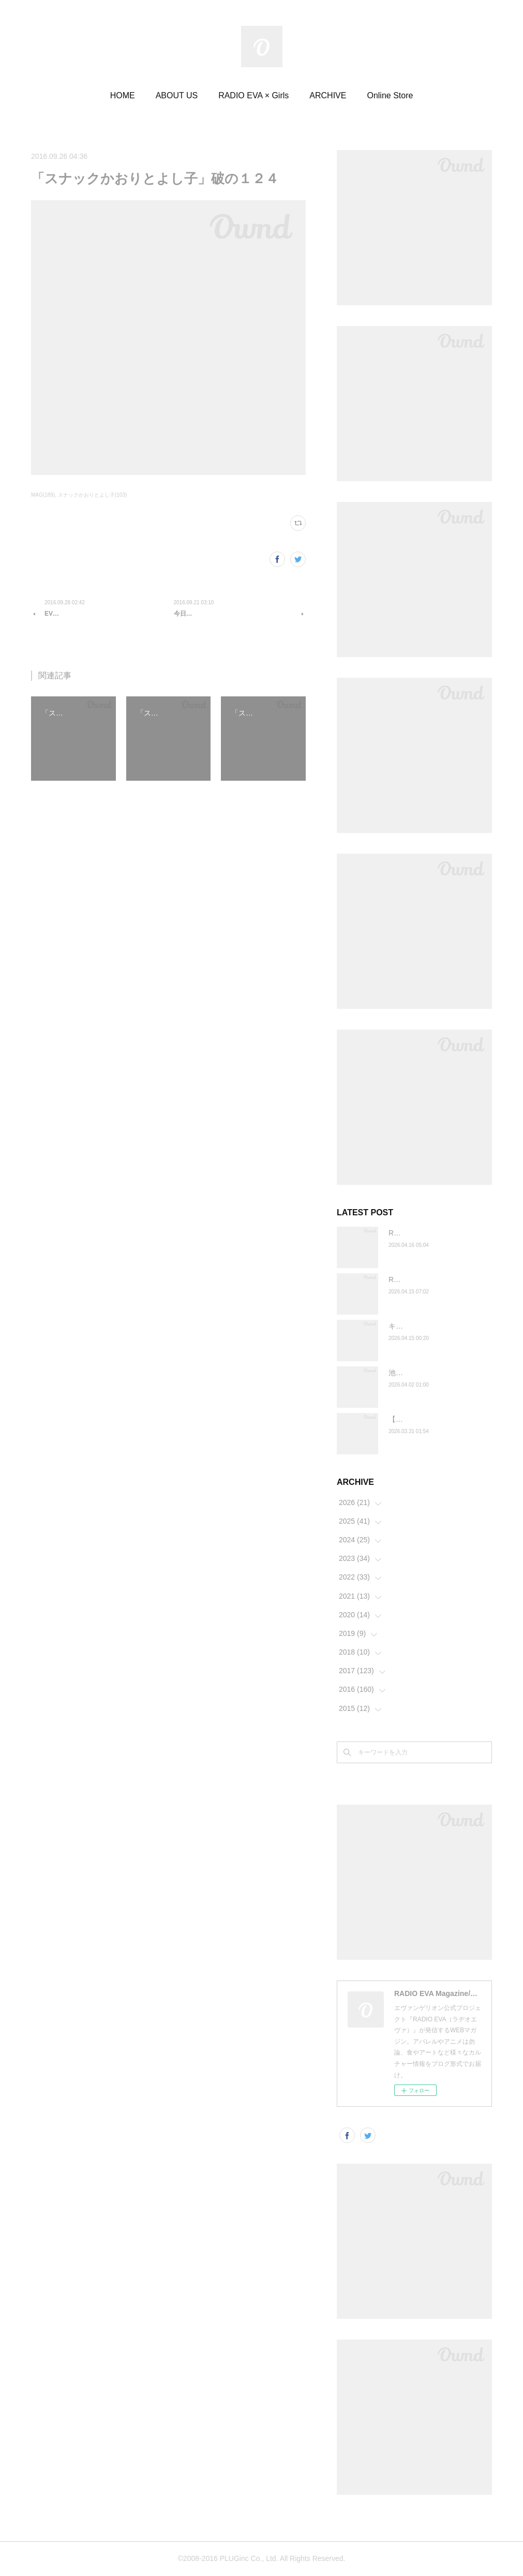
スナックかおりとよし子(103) (92, 495)
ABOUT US (177, 95)
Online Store (390, 95)
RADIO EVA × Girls (253, 95)
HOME (122, 95)
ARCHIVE (327, 95)
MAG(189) (43, 495)
